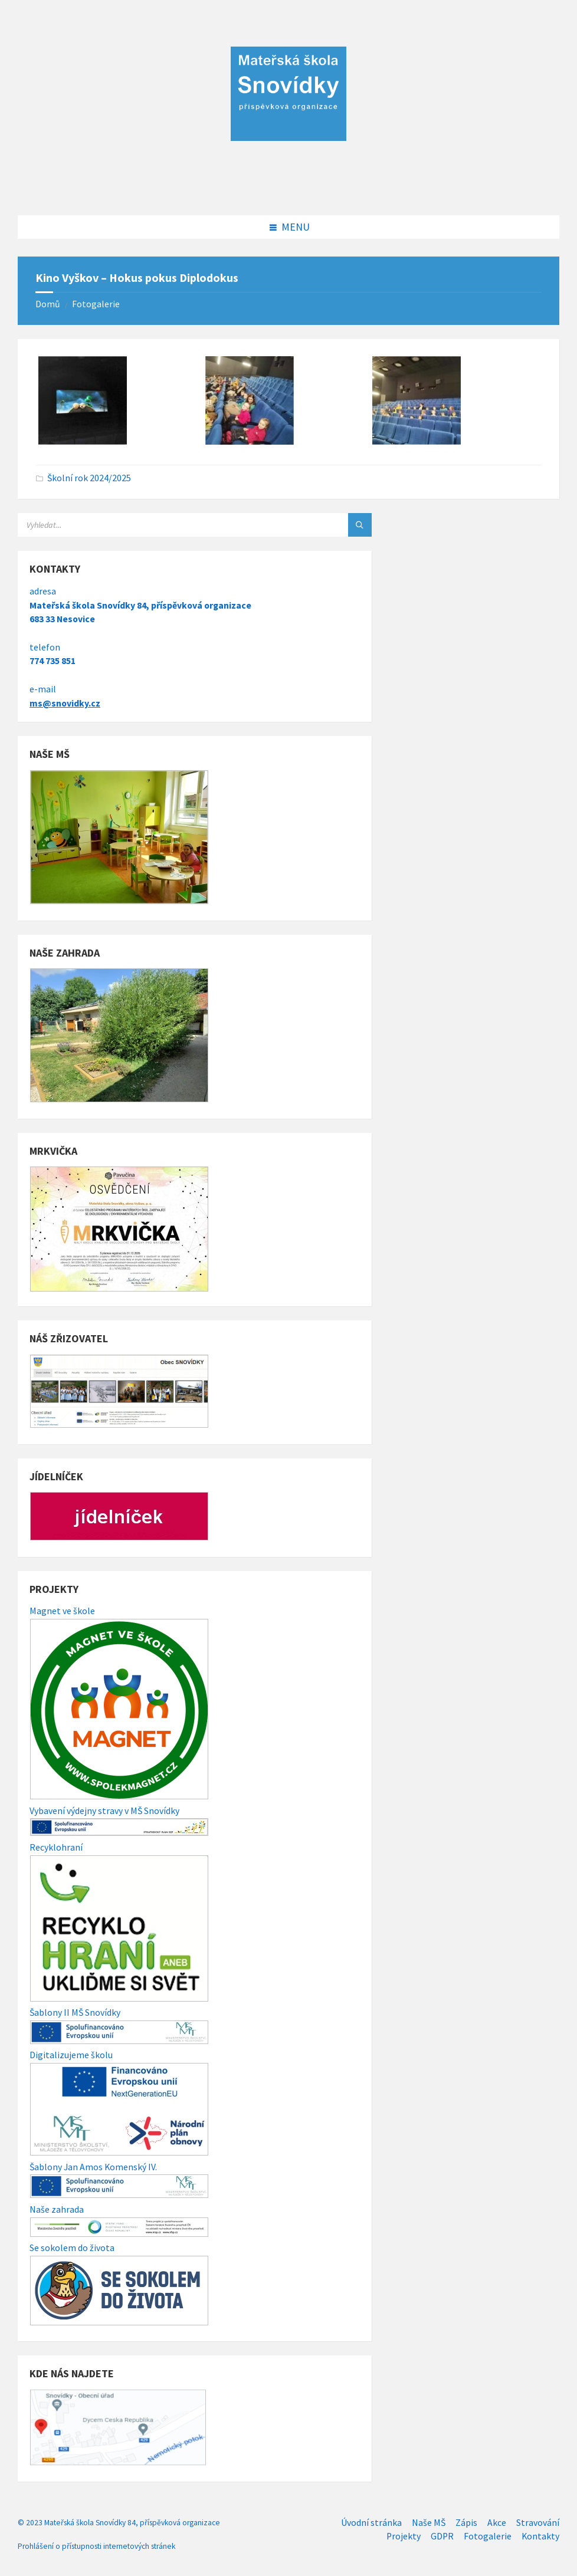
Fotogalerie (96, 304)
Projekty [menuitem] (403, 2536)
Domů (47, 304)
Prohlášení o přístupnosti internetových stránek (96, 2546)
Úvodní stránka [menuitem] (371, 2522)
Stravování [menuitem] (537, 2522)
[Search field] (165, 525)
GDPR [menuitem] (442, 2536)
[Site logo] (288, 191)
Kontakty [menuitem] (540, 2536)
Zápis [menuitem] (466, 2522)
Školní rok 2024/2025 (89, 478)
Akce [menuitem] (496, 2522)
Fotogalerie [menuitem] (488, 2536)
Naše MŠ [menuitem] (428, 2522)
